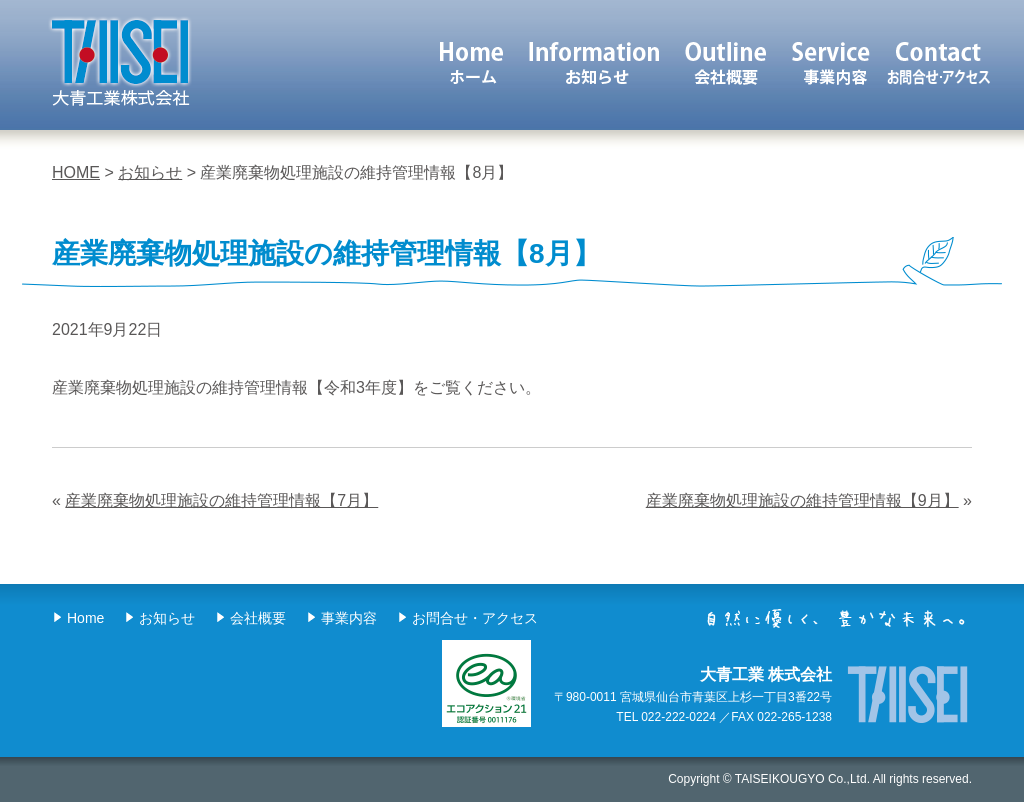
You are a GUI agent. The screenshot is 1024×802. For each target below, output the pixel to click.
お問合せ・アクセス (475, 618)
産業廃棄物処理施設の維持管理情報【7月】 (221, 500)
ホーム (471, 62)
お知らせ (594, 62)
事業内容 (833, 62)
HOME (76, 172)
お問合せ (938, 62)
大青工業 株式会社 (120, 62)
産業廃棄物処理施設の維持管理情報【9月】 (802, 500)
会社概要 (727, 62)
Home (85, 618)
